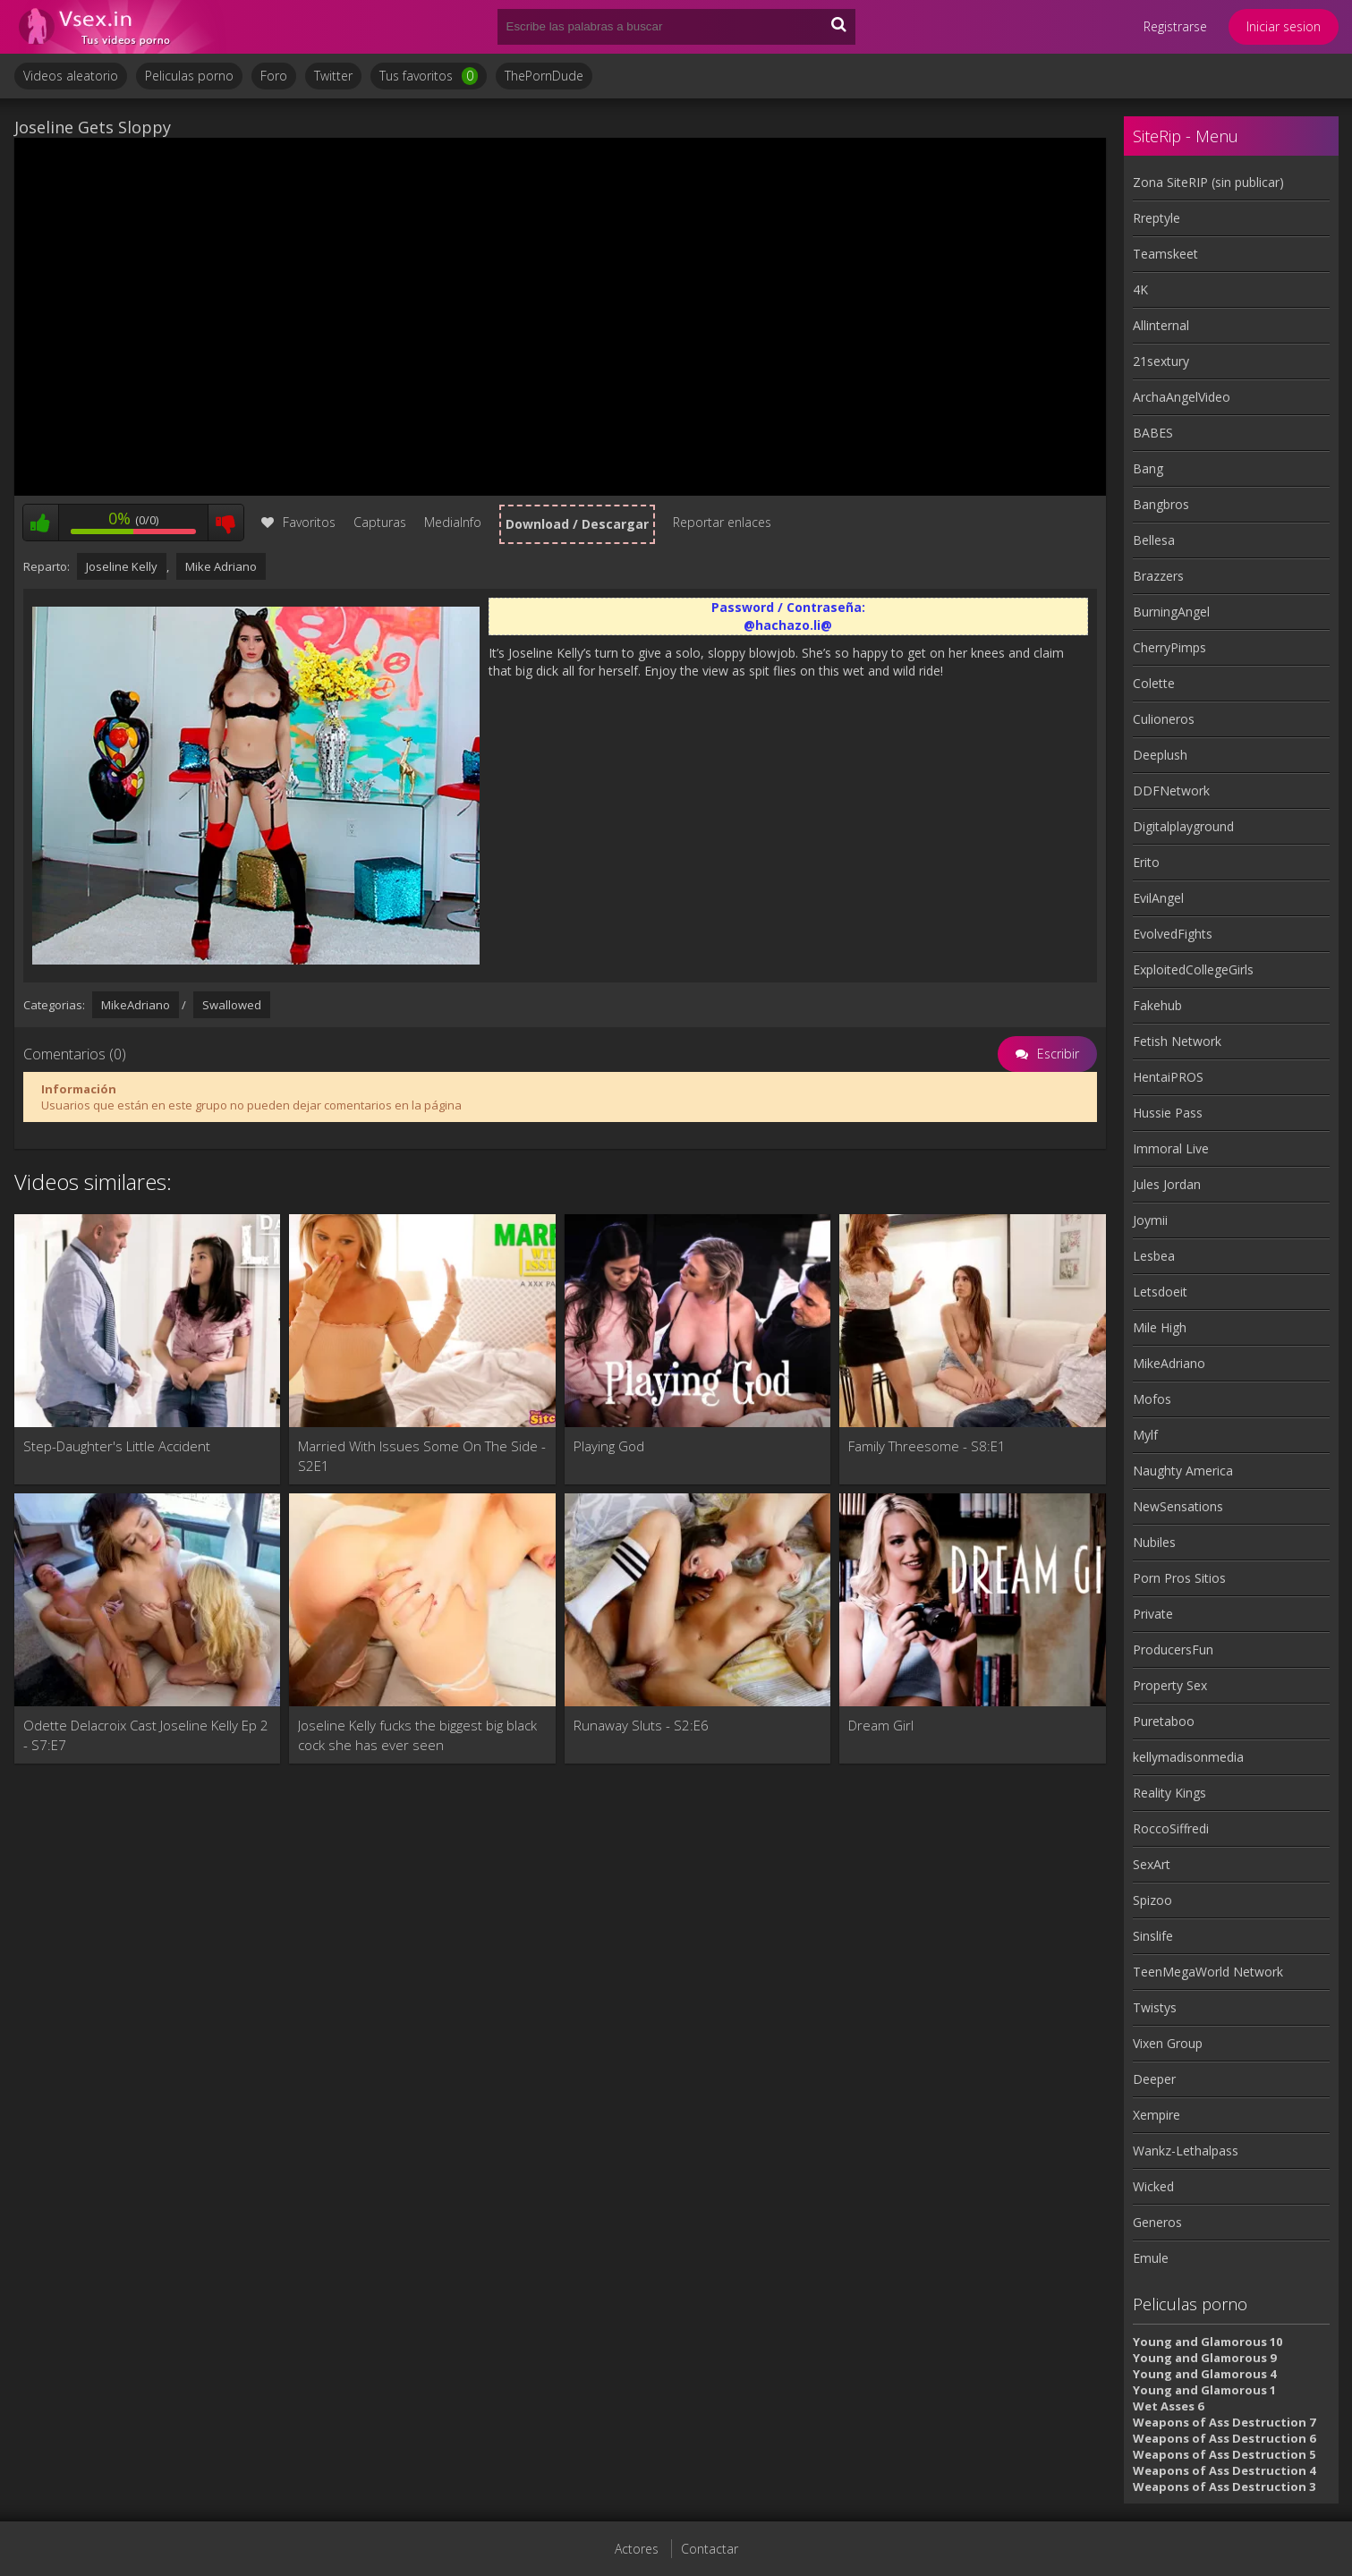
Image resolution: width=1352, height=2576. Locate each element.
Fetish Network (1177, 1041)
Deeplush (1160, 754)
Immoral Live (1171, 1148)
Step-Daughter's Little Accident (116, 1446)
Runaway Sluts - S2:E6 (641, 1725)
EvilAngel (1158, 897)
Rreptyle (1156, 217)
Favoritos (298, 522)
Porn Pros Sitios (1179, 1577)
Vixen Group (1168, 2043)
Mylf (1145, 1434)
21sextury (1161, 361)
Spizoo (1152, 1900)
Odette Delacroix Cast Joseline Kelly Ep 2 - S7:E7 (145, 1735)
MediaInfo (452, 522)
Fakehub (1157, 1005)
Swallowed (231, 1005)
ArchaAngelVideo (1181, 396)
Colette (1154, 683)
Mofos (1152, 1398)
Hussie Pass (1168, 1112)
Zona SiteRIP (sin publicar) (1208, 182)
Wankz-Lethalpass (1185, 2150)
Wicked (1153, 2186)
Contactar (709, 2548)
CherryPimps (1169, 647)
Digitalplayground (1183, 826)
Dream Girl (881, 1725)
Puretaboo (1164, 1721)
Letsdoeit (1160, 1291)
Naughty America (1183, 1470)
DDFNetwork (1171, 790)
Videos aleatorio (70, 75)
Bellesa (1154, 539)
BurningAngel (1171, 611)
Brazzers (1158, 575)
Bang (1148, 468)
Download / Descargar (577, 523)
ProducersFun (1173, 1649)
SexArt (1151, 1864)
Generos (1157, 2222)
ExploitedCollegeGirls (1193, 969)
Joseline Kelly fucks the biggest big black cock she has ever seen (417, 1735)
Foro (273, 75)
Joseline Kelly (121, 566)
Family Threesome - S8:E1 (927, 1446)
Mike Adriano (221, 566)
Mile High (1159, 1327)
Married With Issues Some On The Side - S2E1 (422, 1456)
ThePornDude (544, 75)
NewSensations (1178, 1506)
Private (1153, 1613)
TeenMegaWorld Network (1208, 1971)
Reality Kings (1169, 1792)
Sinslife (1153, 1935)
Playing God (609, 1446)
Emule (1151, 2257)
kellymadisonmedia (1188, 1756)
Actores (637, 2548)
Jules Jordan (1167, 1184)
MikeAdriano (135, 1005)
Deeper (1154, 2078)
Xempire (1156, 2114)
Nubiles (1154, 1542)
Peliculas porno (189, 75)
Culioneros (1164, 718)
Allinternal (1161, 325)
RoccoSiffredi (1171, 1828)
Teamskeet (1165, 253)
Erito (1146, 862)
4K (1140, 289)
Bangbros (1161, 504)
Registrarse (1175, 26)
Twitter (333, 75)
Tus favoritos (428, 76)
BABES (1153, 432)
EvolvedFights (1172, 933)
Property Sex (1170, 1685)
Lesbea (1154, 1255)
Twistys (1155, 2007)
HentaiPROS (1168, 1076)
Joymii (1150, 1219)
